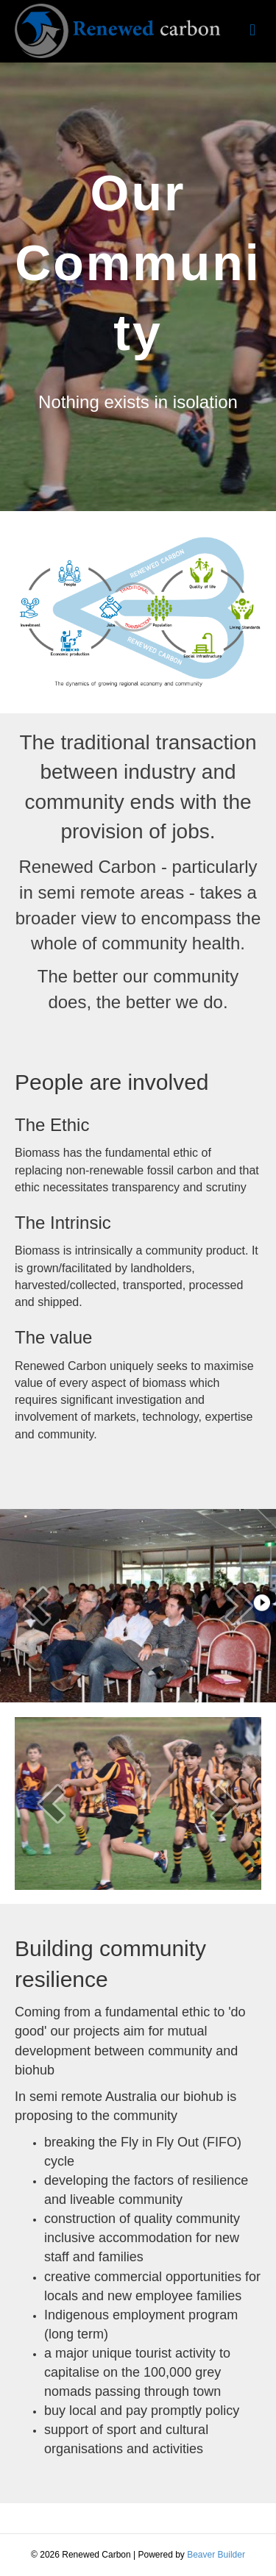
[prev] (37, 1605)
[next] (239, 1605)
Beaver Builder (216, 2555)
